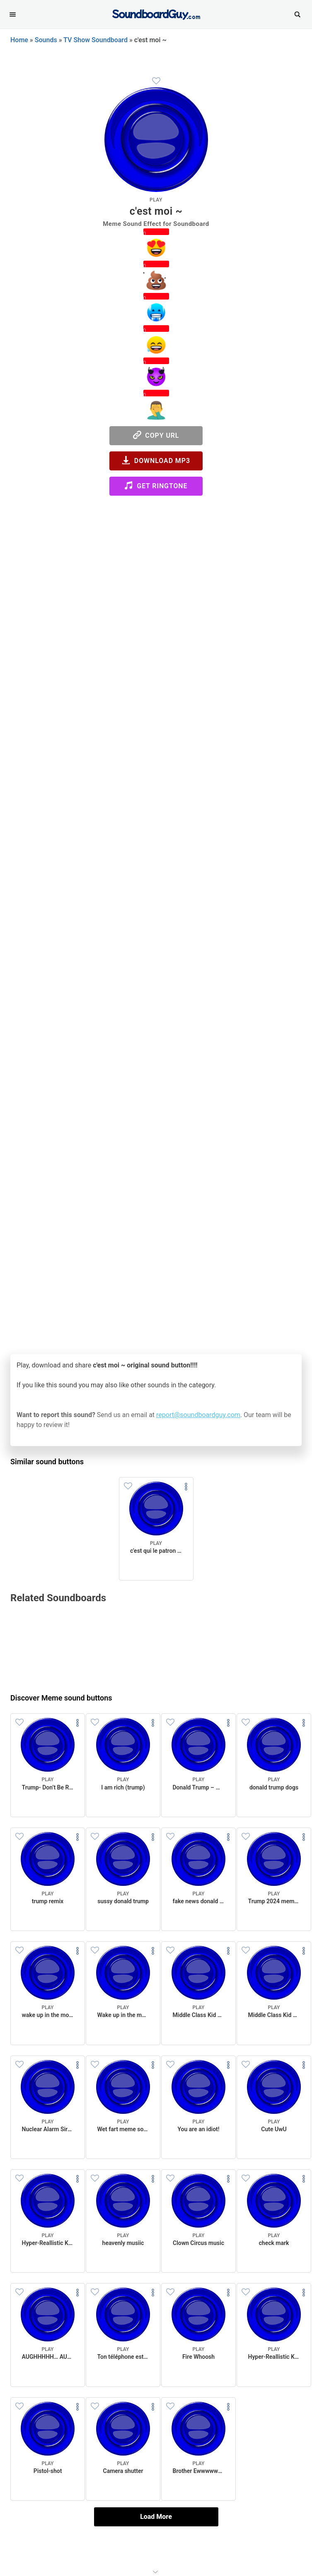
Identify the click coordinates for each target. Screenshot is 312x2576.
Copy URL (156, 435)
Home (19, 40)
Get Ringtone (155, 485)
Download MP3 (156, 460)
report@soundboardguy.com (198, 1415)
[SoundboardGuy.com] (156, 13)
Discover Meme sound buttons (61, 1697)
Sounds (46, 40)
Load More (156, 2517)
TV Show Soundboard (95, 40)
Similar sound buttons (47, 1461)
